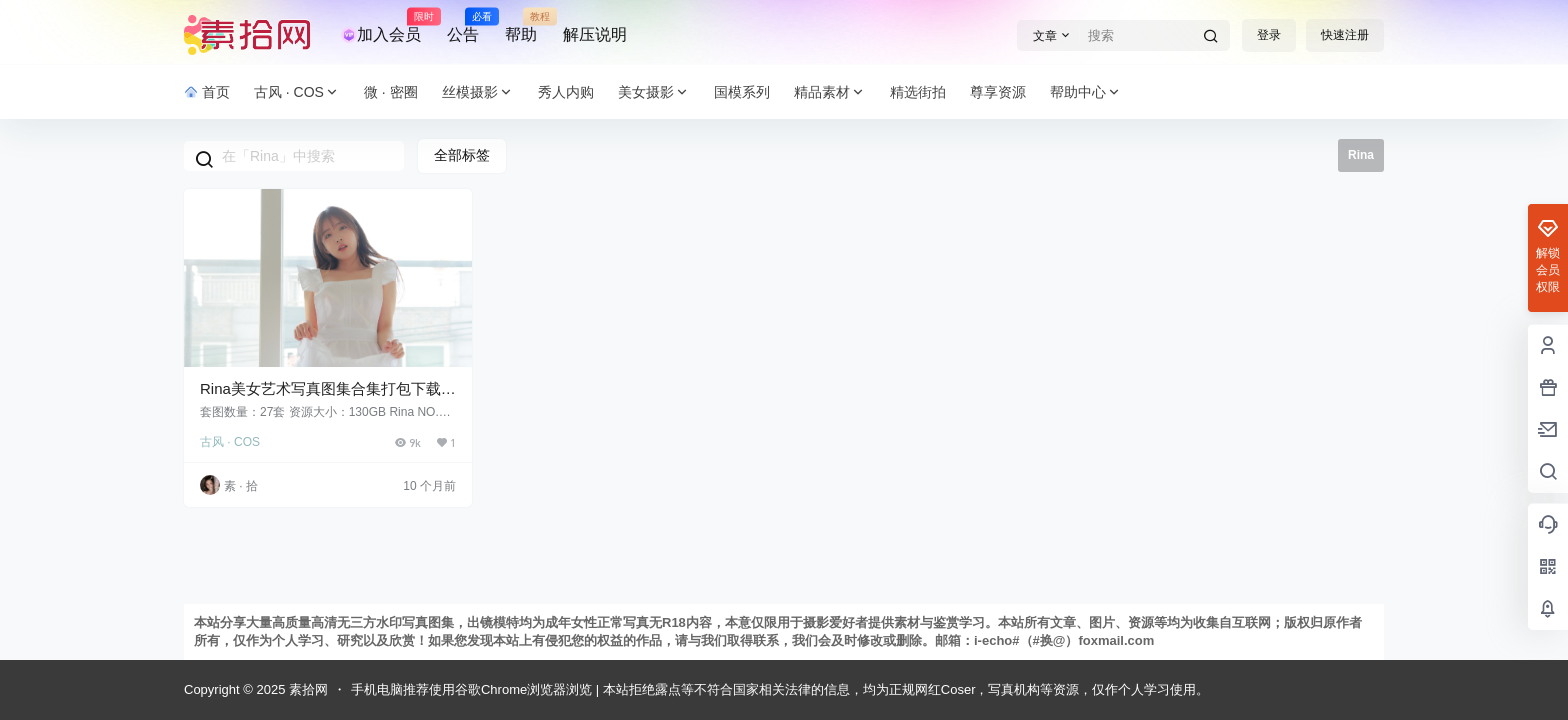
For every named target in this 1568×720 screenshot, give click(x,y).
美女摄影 (654, 92)
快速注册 (1345, 35)
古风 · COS (297, 92)
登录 (1269, 35)
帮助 (521, 26)
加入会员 (381, 26)
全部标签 (462, 155)
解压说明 (595, 34)
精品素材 (830, 92)
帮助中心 (1086, 92)
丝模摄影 (478, 92)
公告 (463, 26)
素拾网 (306, 689)
